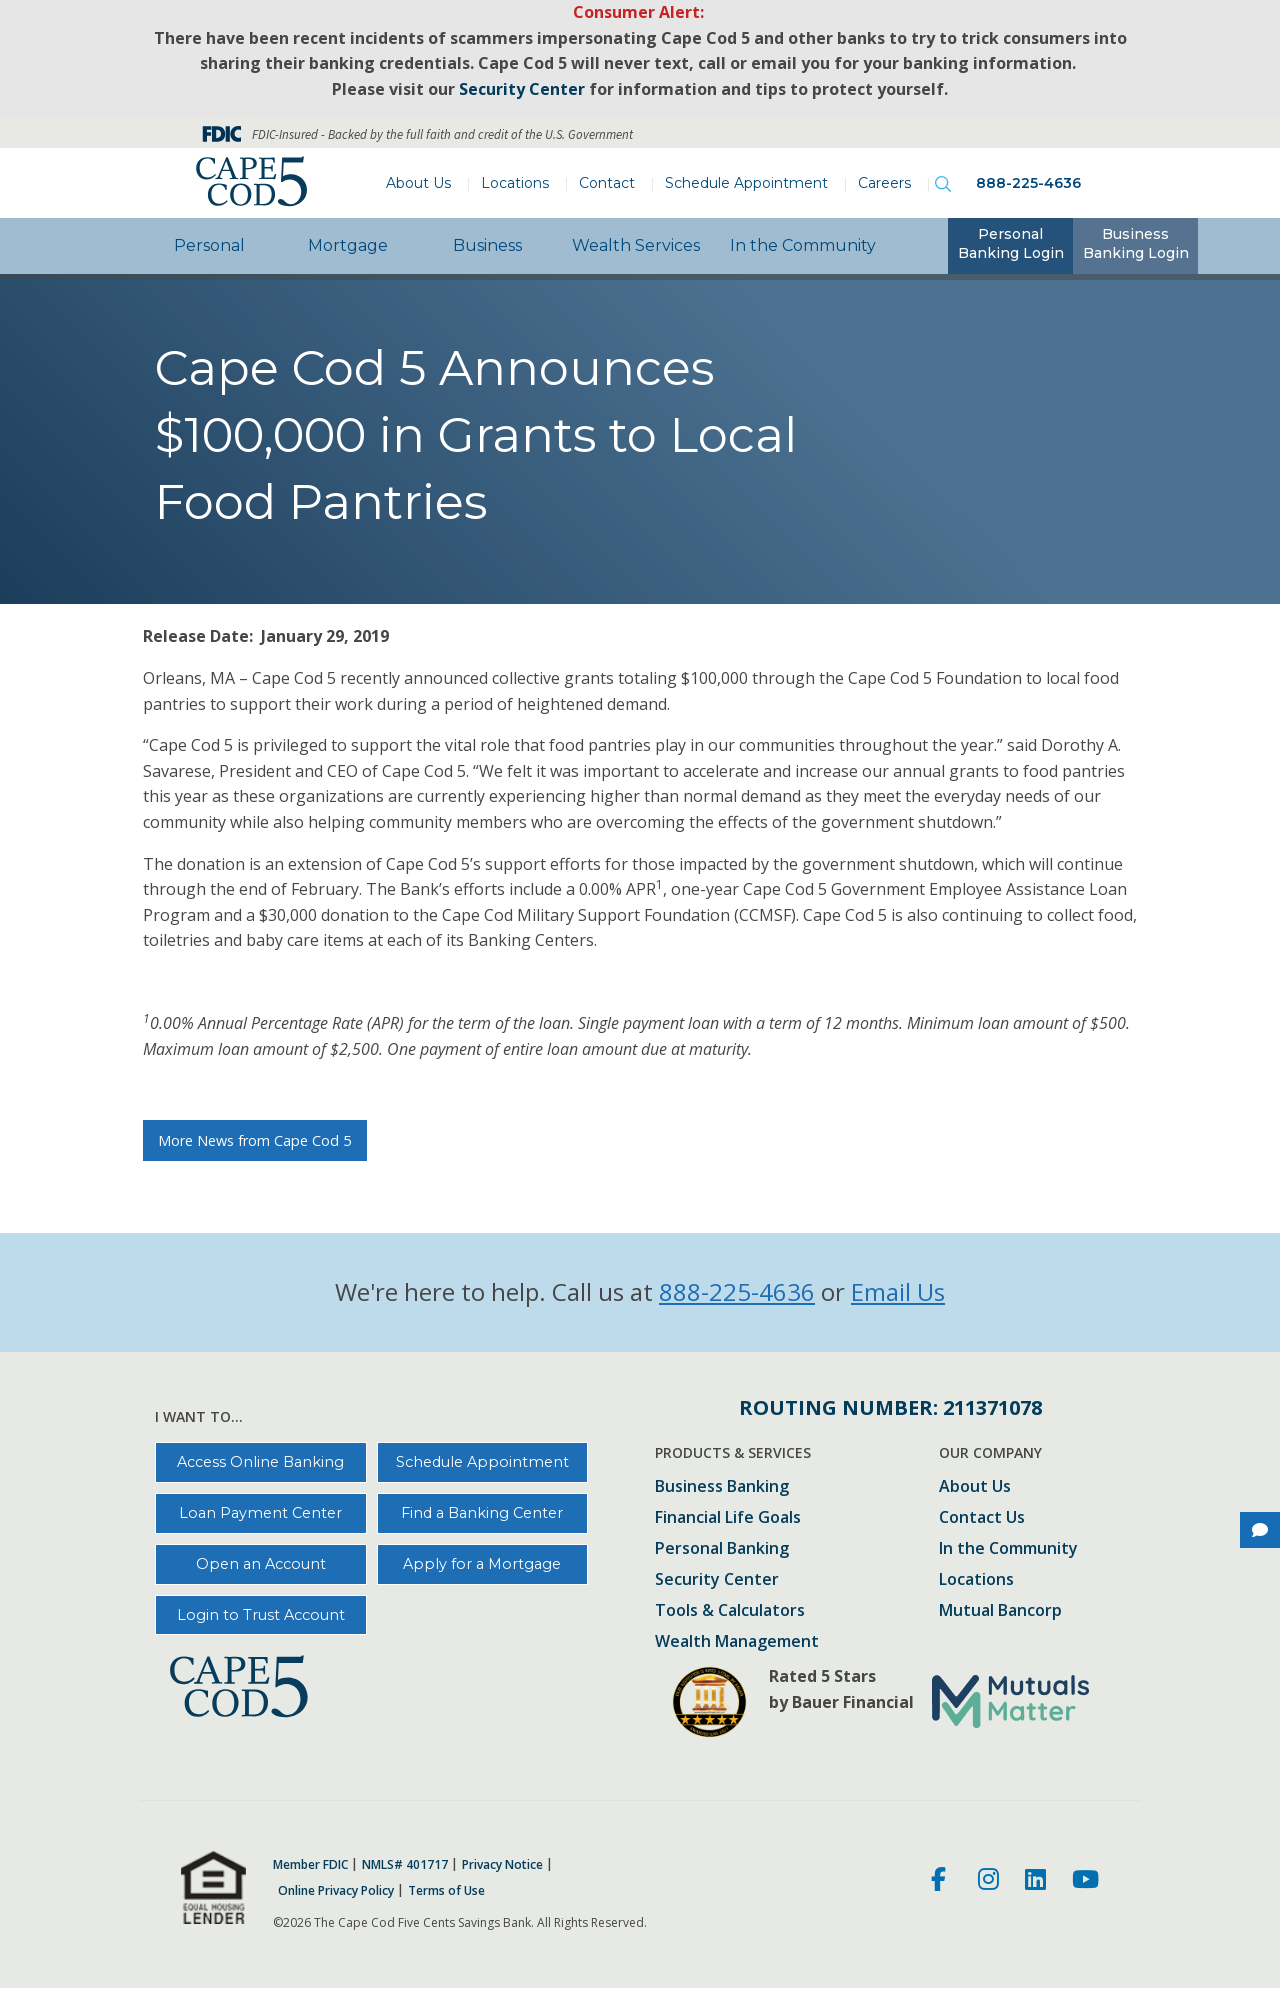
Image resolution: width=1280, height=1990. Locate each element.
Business (487, 245)
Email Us (898, 1291)
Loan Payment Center (260, 1513)
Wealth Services (636, 245)
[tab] (1010, 246)
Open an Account (261, 1564)
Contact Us (982, 1518)
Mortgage (348, 245)
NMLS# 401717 (405, 1865)
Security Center (717, 1580)
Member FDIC (310, 1865)
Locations (515, 183)
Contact (607, 183)
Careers (884, 183)
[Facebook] (941, 1882)
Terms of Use (446, 1891)
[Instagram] (988, 1882)
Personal (209, 245)
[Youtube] (1085, 1882)
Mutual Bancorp (1000, 1611)
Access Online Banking (260, 1462)
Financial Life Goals (728, 1518)
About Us (418, 183)
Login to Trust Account (261, 1615)
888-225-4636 (1028, 183)
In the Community (803, 245)
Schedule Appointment (746, 183)
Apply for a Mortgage (482, 1564)
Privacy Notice (502, 1865)
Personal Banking (722, 1549)
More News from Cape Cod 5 (254, 1140)
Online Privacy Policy (336, 1891)
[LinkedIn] (1035, 1882)
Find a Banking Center (482, 1513)
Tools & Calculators (730, 1611)
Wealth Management (737, 1642)
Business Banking (722, 1487)
